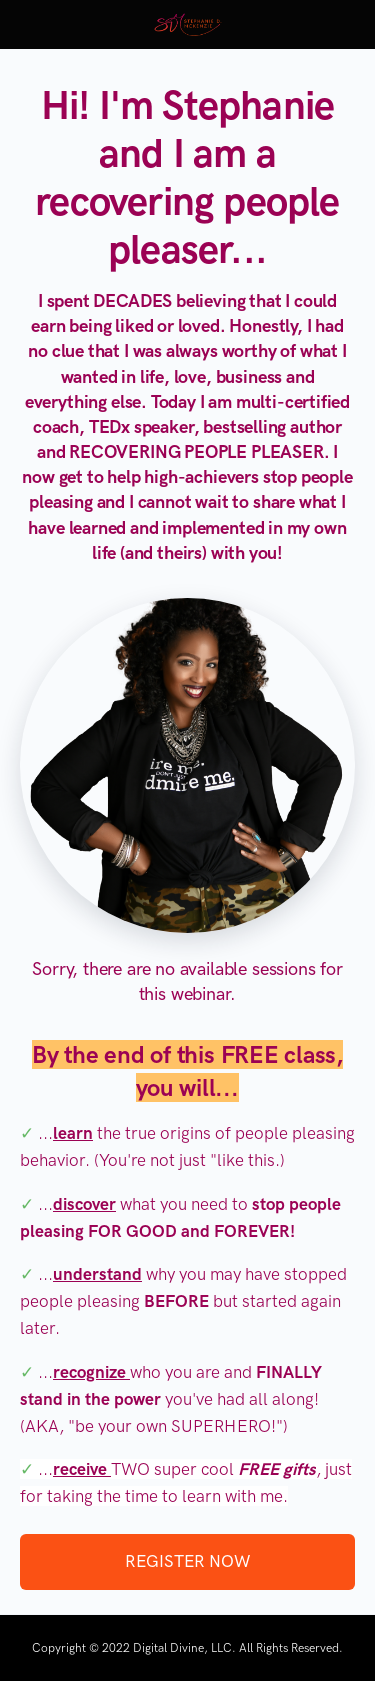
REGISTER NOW (187, 1561)
